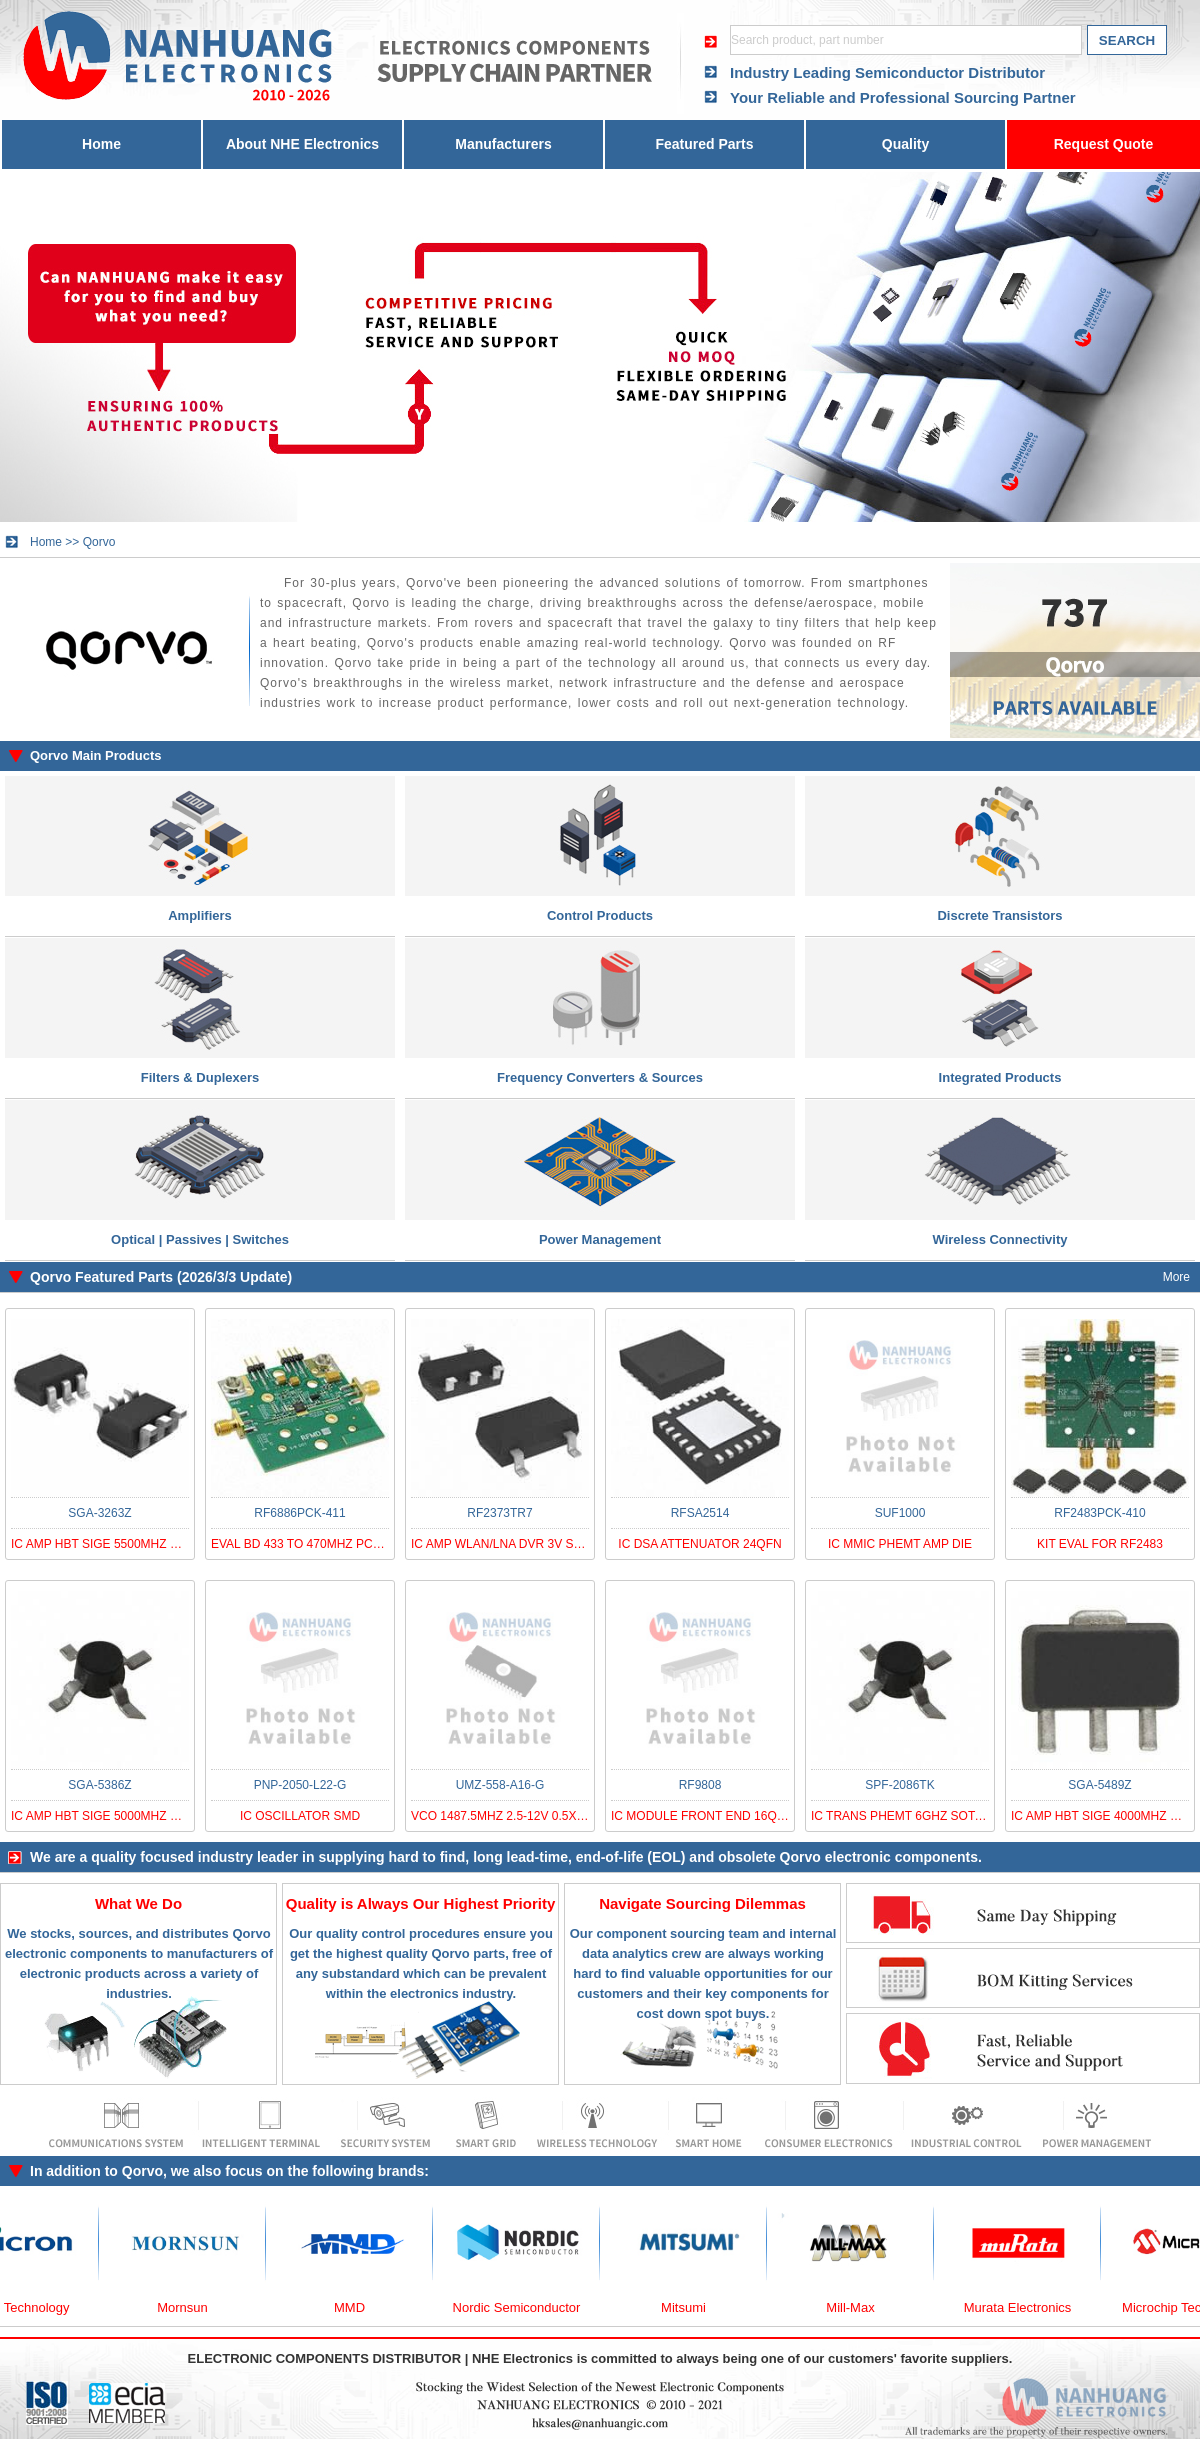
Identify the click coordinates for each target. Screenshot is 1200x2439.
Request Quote (1104, 144)
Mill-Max (863, 2307)
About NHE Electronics (302, 144)
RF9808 (700, 1785)
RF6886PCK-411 (299, 1513)
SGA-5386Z (99, 1785)
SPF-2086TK (899, 1785)
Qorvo (99, 542)
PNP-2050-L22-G (300, 1785)
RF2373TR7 (499, 1513)
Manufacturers (503, 144)
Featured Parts (704, 144)
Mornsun (195, 2307)
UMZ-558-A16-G (500, 1785)
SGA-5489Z (1099, 1785)
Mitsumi (696, 2307)
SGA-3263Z (99, 1513)
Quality (905, 144)
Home (101, 144)
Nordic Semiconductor (530, 2307)
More (1176, 1277)
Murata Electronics (1031, 2307)
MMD (362, 2307)
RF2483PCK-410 (1099, 1513)
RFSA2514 (700, 1513)
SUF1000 (900, 1513)
